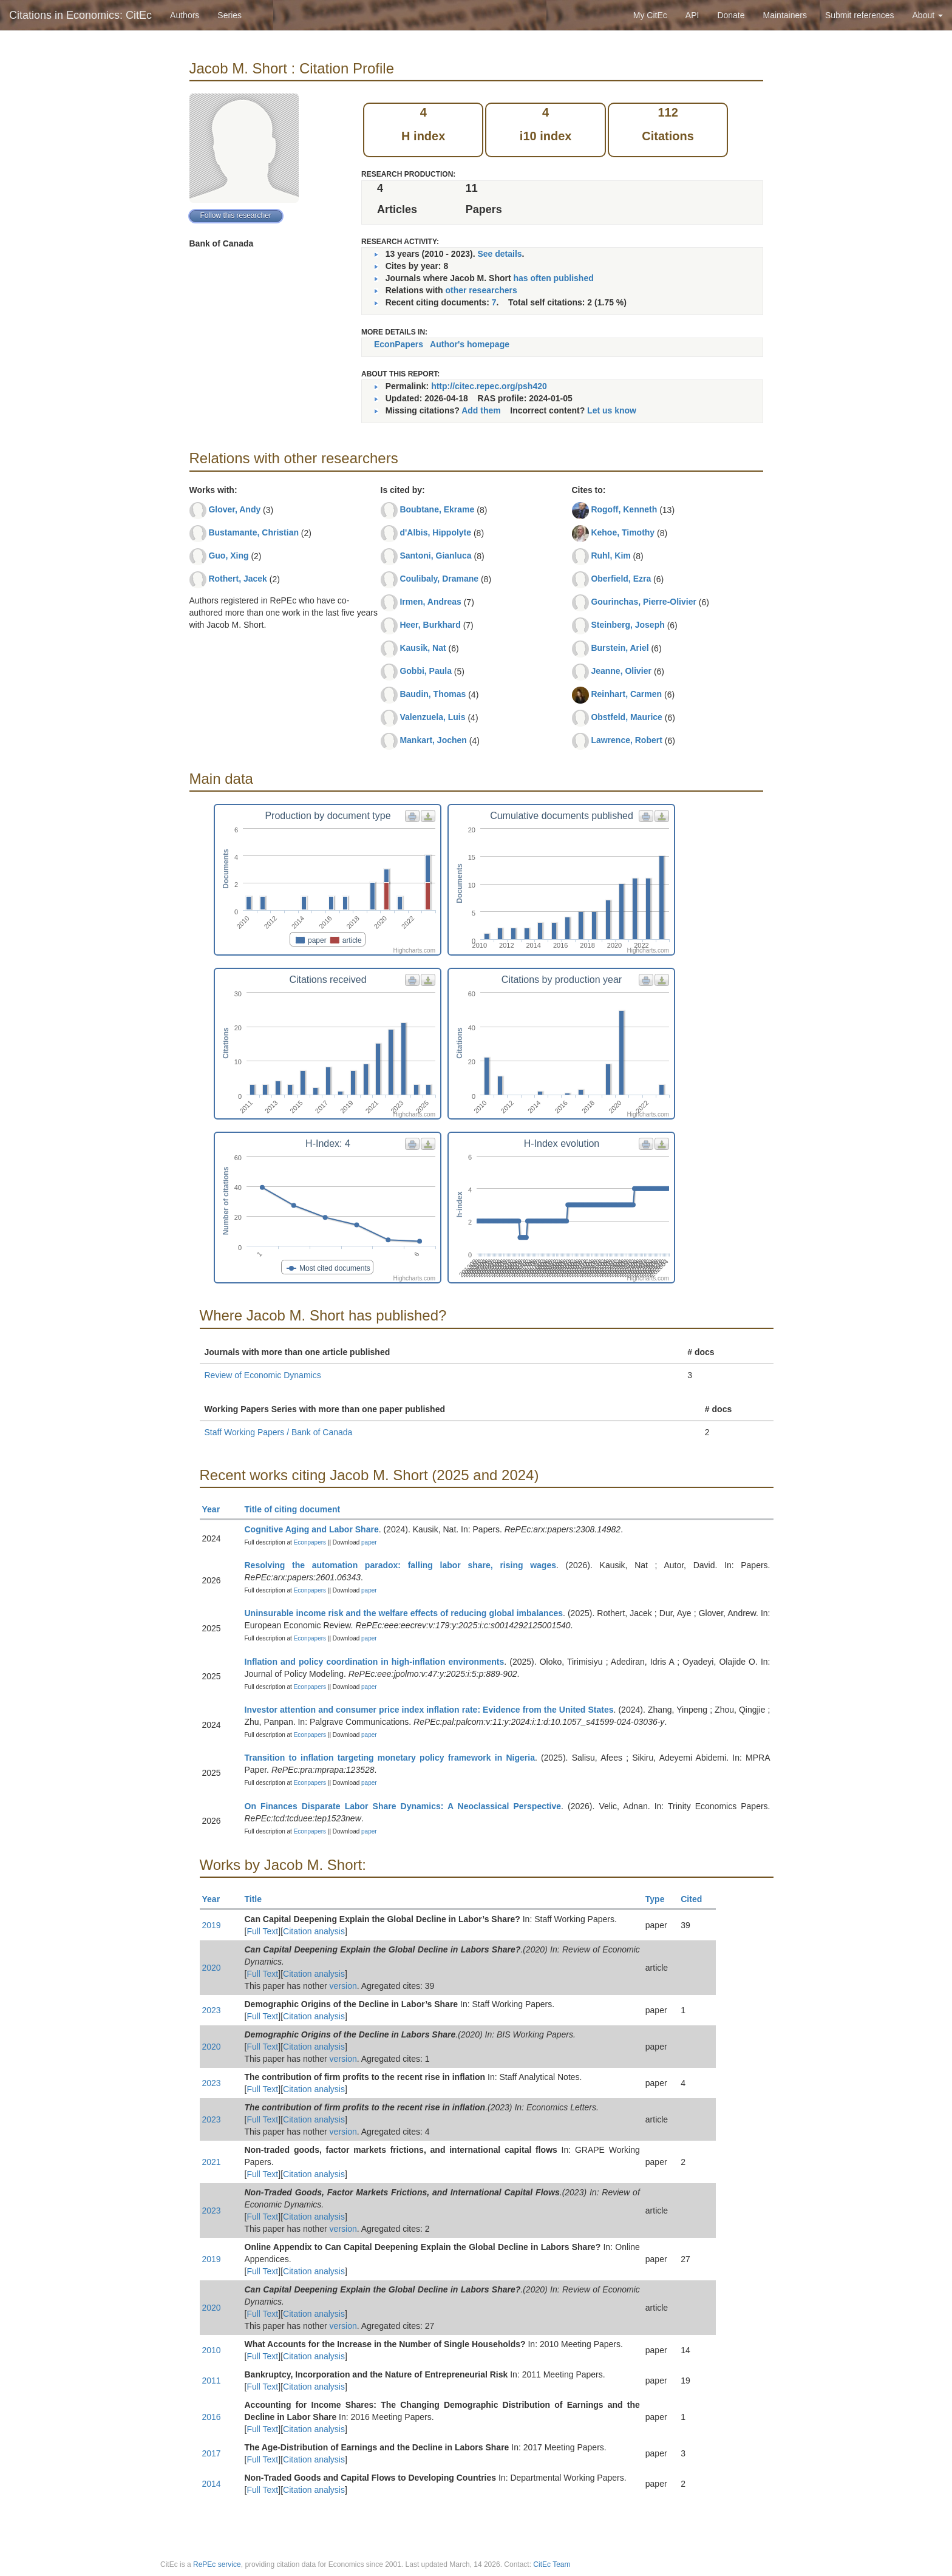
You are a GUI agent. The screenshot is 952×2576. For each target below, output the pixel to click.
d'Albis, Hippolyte (435, 532)
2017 (211, 2453)
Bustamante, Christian (253, 532)
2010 (211, 2350)
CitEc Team (551, 2564)
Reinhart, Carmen (626, 694)
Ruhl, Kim (610, 555)
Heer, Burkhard (429, 625)
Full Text (262, 1931)
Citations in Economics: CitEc (80, 15)
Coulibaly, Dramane (438, 578)
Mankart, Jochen (432, 740)
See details (499, 254)
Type (660, 1899)
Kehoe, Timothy (622, 532)
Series (229, 15)
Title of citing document (298, 1509)
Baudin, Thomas (432, 694)
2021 (211, 2162)
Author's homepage (469, 344)
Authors (184, 15)
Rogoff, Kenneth (624, 509)
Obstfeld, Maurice (626, 717)
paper (369, 1542)
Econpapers (309, 1542)
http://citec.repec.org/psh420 (489, 386)
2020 (211, 1968)
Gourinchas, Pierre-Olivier (643, 602)
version (343, 1986)
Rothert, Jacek (237, 578)
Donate (730, 15)
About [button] (928, 15)
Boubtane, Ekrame (436, 509)
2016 (211, 2417)
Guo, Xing (228, 555)
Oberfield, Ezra (621, 578)
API (692, 15)
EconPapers (398, 344)
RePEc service (217, 2564)
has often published (554, 278)
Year (216, 1509)
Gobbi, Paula (425, 671)
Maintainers (785, 15)
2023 (211, 2010)
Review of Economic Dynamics (263, 1375)
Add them (481, 410)
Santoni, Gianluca (435, 555)
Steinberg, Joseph (627, 625)
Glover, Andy (234, 509)
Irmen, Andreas (430, 602)
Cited (697, 1899)
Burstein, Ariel (619, 648)
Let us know (611, 410)
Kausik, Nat (422, 648)
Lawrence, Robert (626, 740)
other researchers (481, 290)
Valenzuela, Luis (432, 717)
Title (259, 1899)
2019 (211, 1925)
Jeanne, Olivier (621, 671)
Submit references (859, 15)
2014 (211, 2484)
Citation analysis (314, 1931)
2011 (211, 2380)
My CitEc (650, 15)
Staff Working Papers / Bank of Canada (279, 1432)
